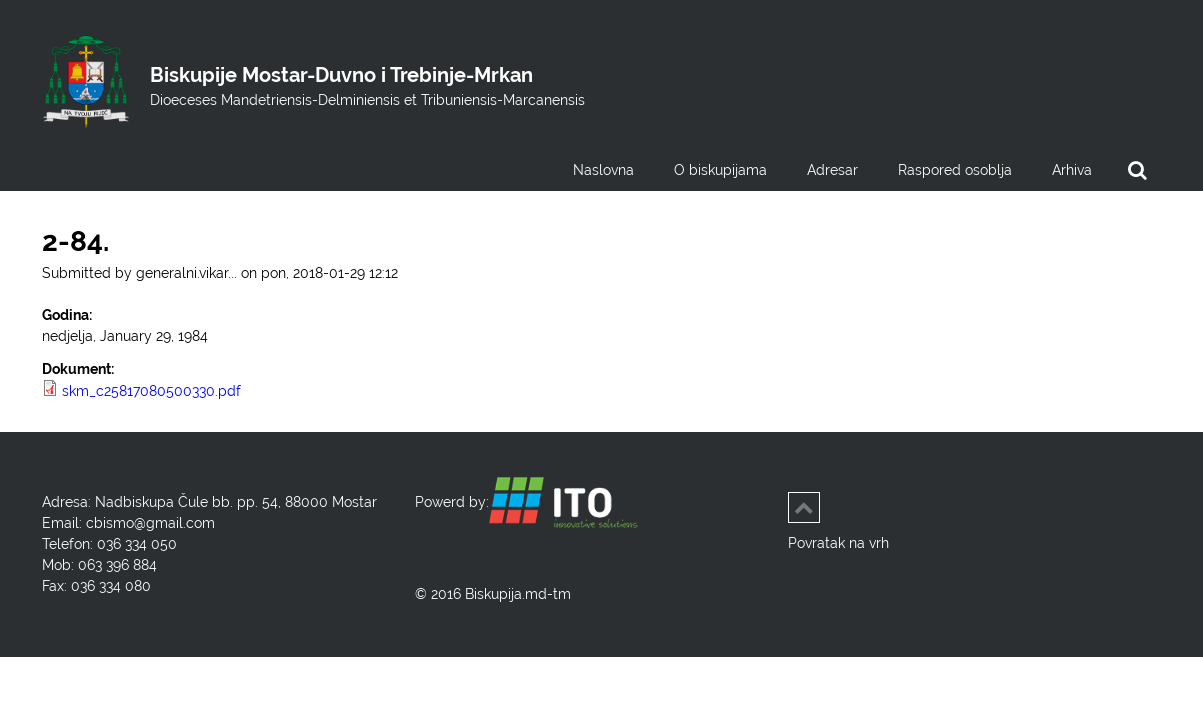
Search (1137, 175)
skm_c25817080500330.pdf (151, 391)
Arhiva (1072, 170)
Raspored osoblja (955, 170)
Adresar (832, 170)
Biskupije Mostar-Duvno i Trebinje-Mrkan (341, 75)
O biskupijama (720, 170)
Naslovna (603, 170)
